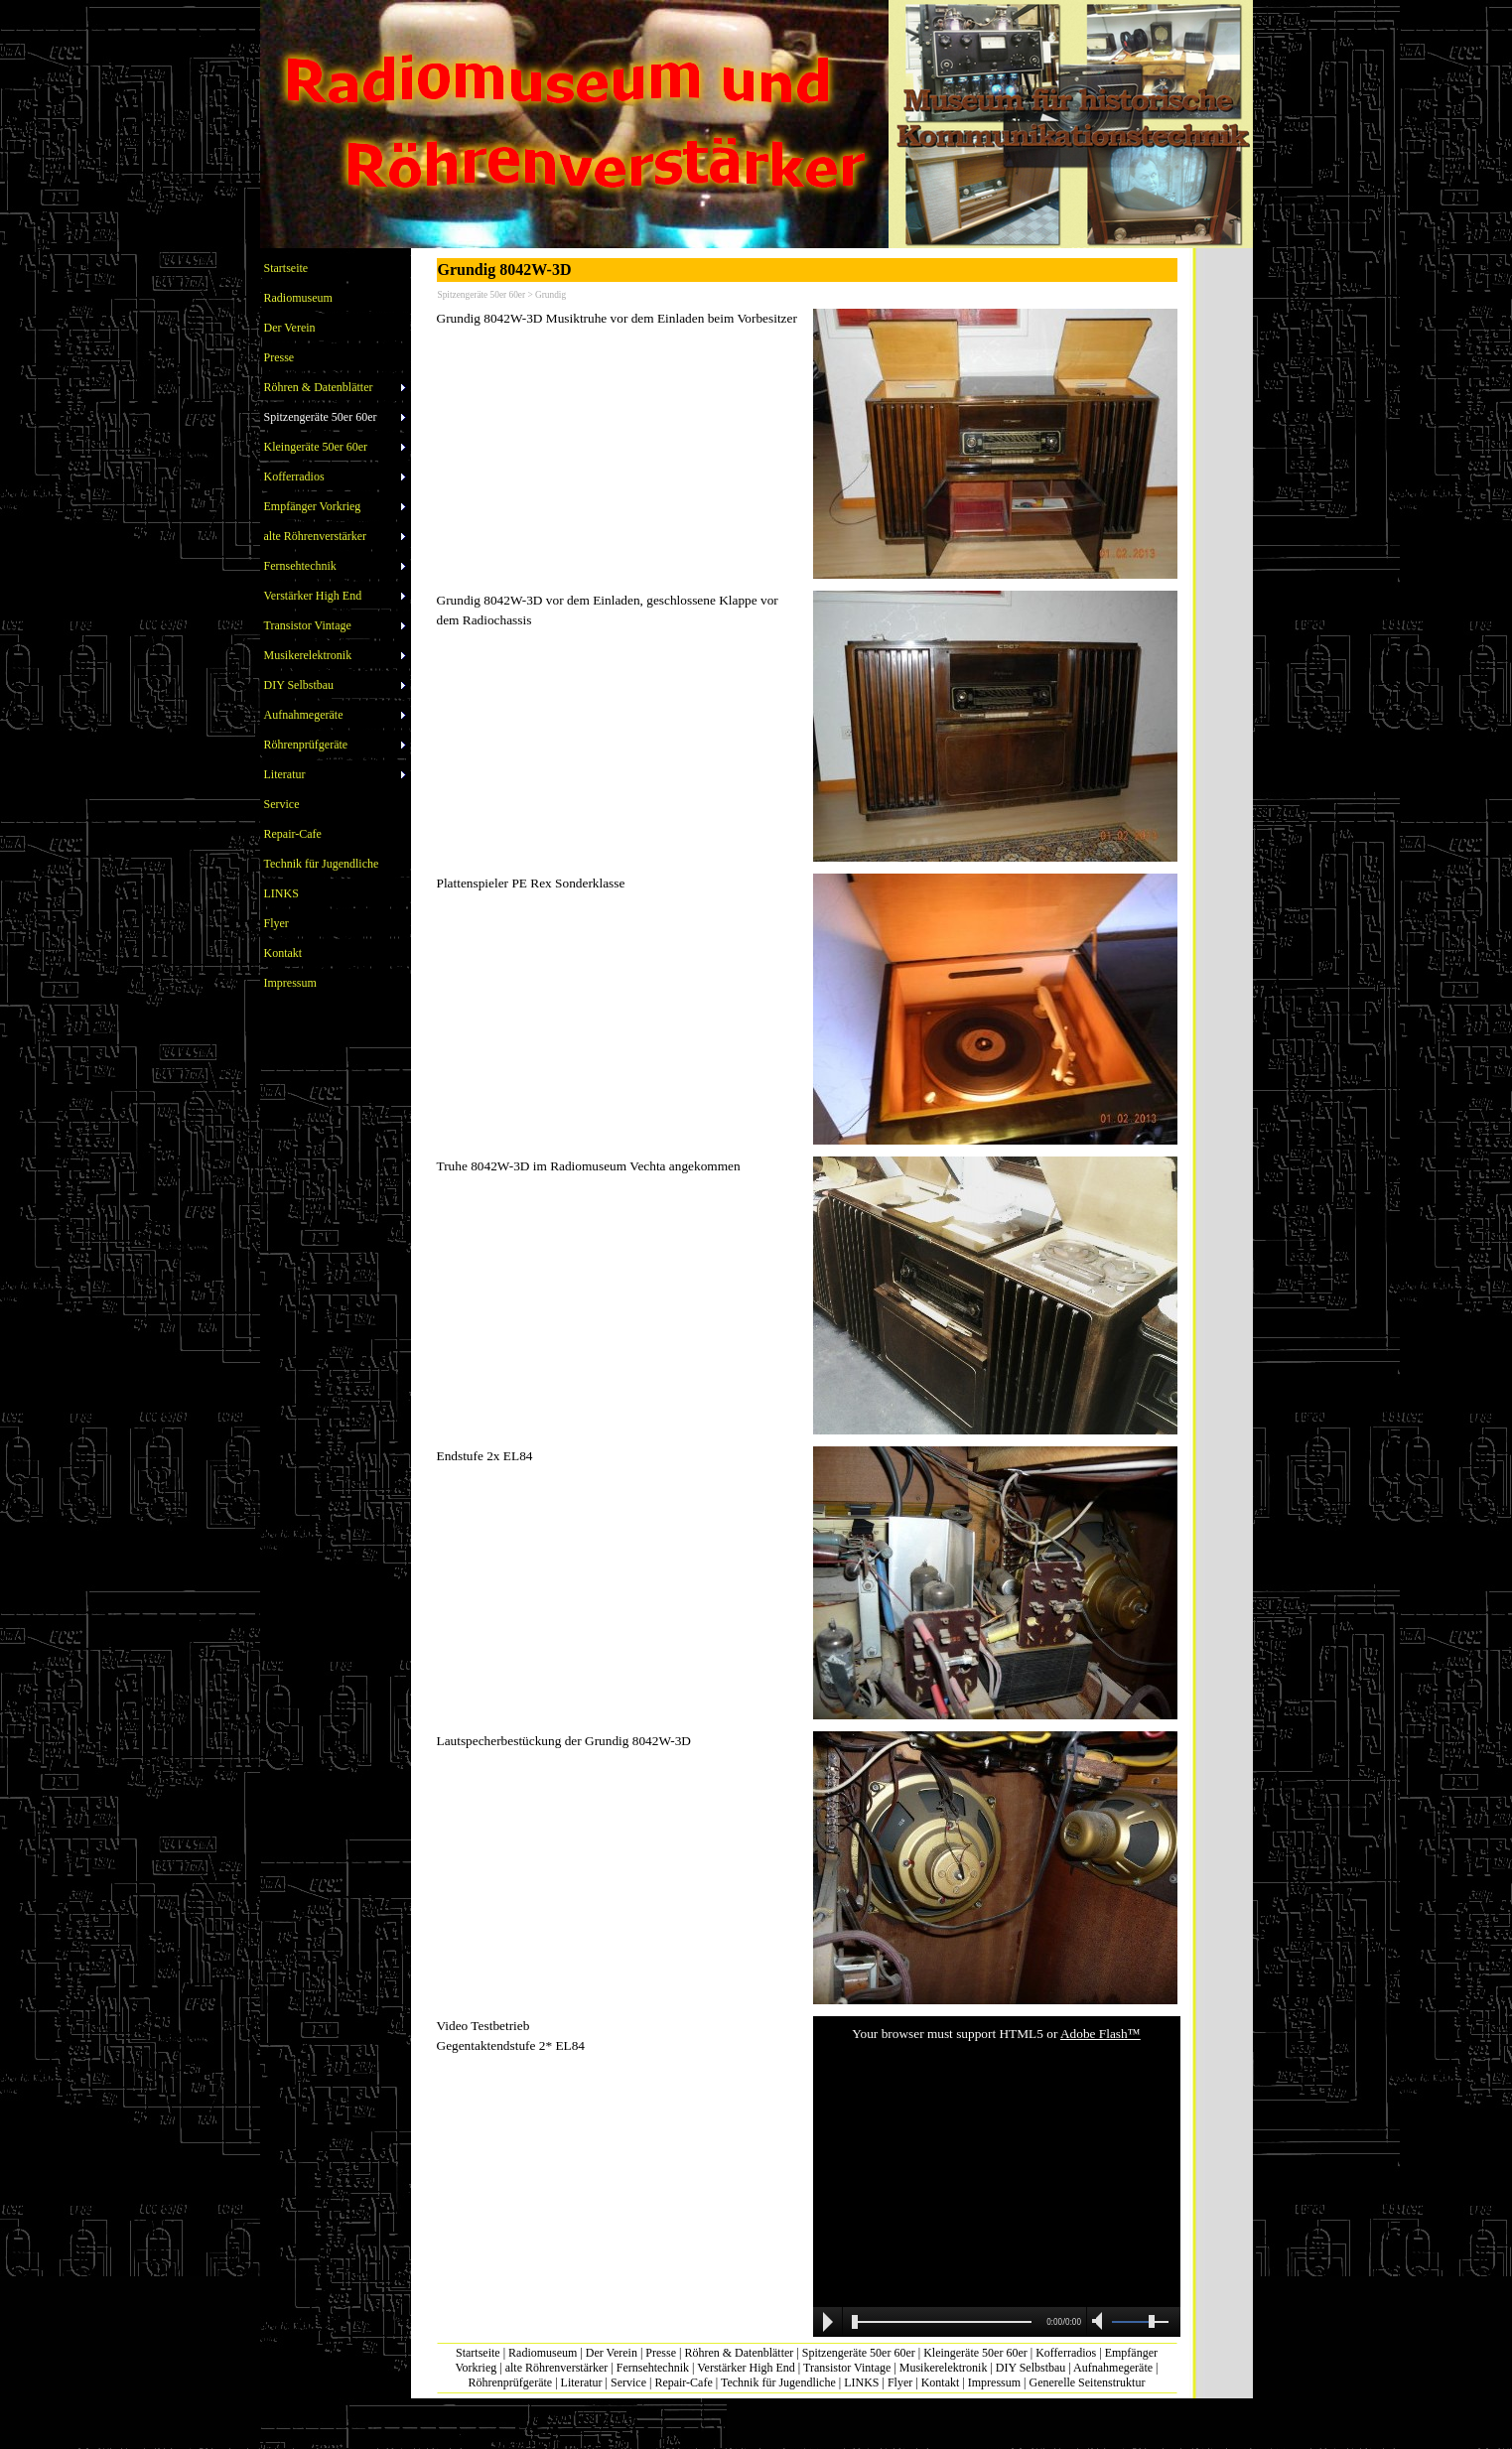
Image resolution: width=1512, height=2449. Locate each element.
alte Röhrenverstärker (557, 2368)
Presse (660, 2353)
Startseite (478, 2353)
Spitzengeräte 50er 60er (858, 2353)
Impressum (994, 2382)
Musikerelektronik (943, 2368)
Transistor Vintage (847, 2368)
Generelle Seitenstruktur (1087, 2382)
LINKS (861, 2382)
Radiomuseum (542, 2353)
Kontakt (940, 2382)
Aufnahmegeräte (1113, 2368)
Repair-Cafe (683, 2382)
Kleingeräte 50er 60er (975, 2353)
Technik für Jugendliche (778, 2382)
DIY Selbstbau (1031, 2368)
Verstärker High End (746, 2368)
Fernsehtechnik (653, 2368)
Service (628, 2382)
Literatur (582, 2382)
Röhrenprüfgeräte (511, 2382)
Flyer (900, 2382)
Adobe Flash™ (1100, 2033)
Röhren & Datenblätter (738, 2353)
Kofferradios (1065, 2353)
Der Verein (611, 2353)
